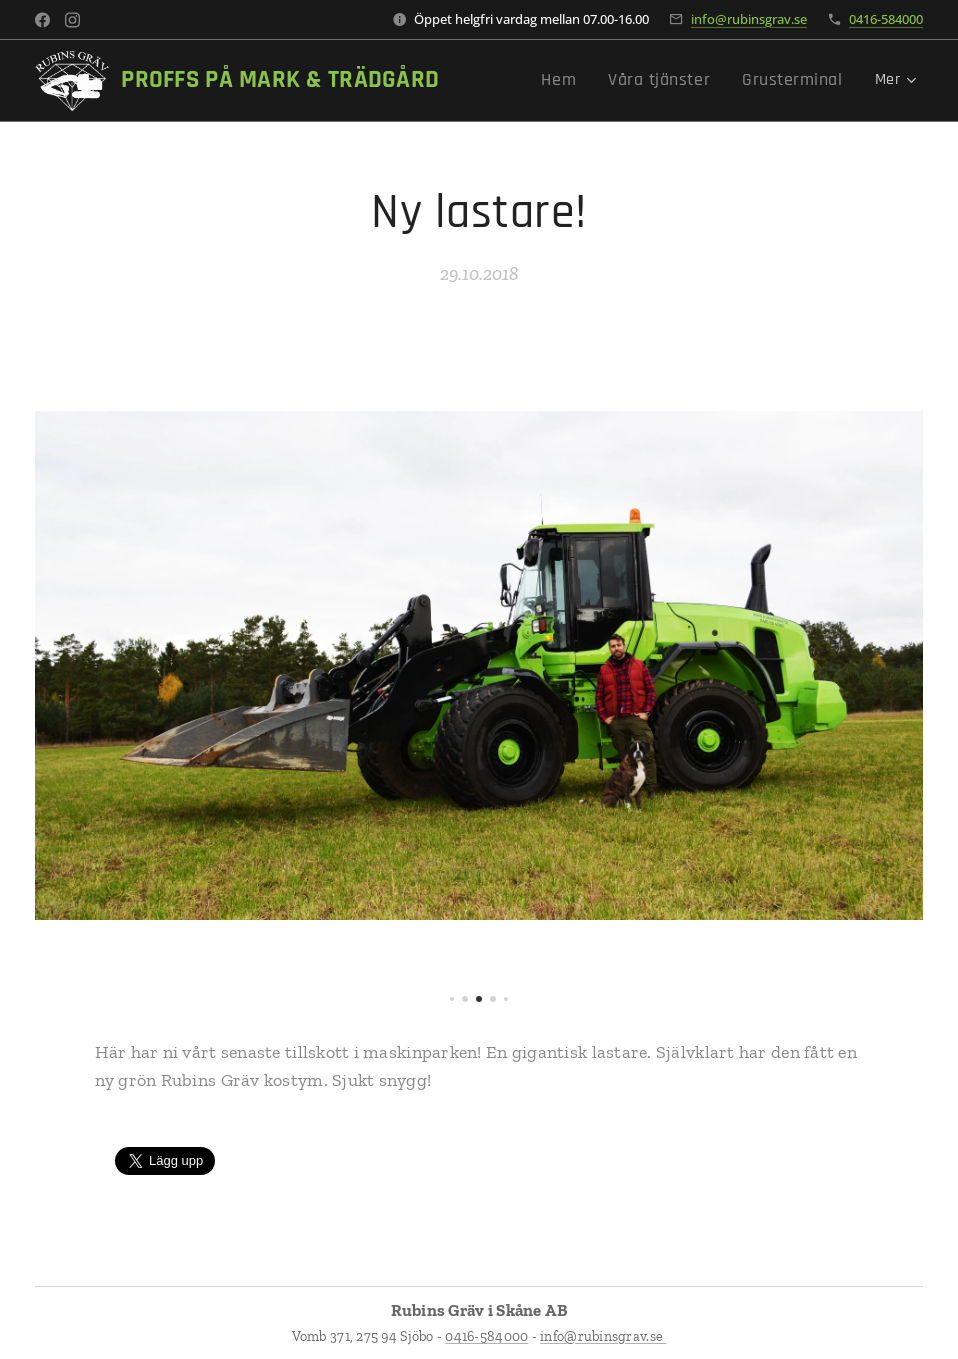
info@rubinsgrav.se (749, 19)
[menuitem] (587, 81)
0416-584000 (886, 19)
